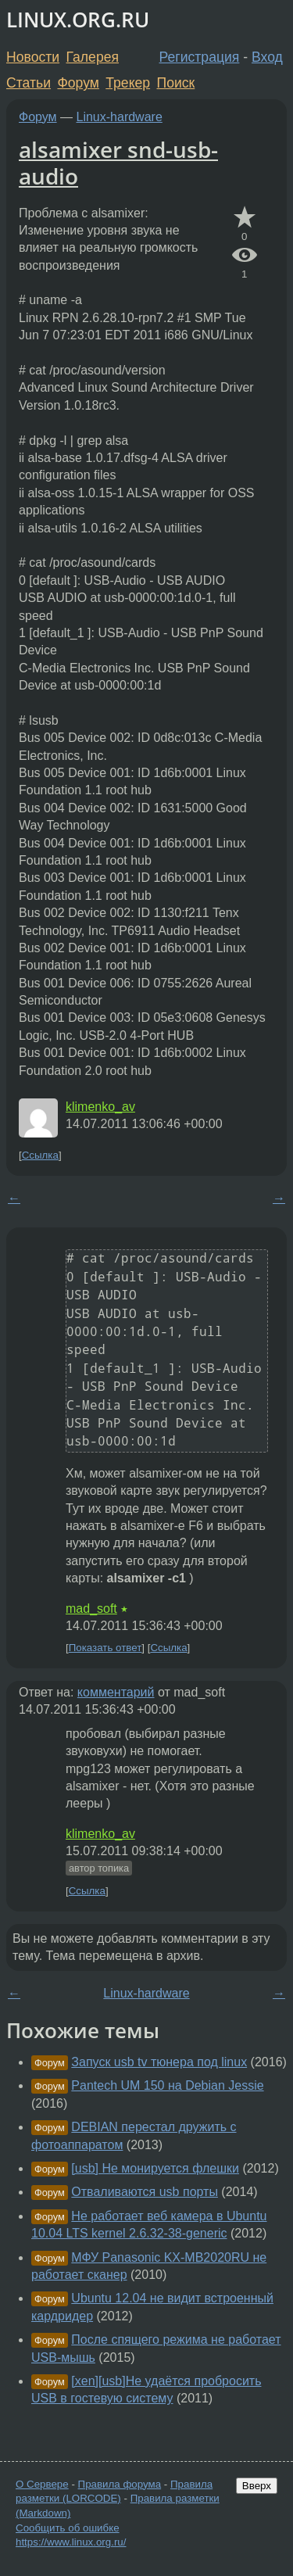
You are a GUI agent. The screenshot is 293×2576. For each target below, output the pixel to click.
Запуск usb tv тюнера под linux (159, 2062)
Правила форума (120, 2484)
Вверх (256, 2486)
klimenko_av (100, 1106)
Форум (77, 83)
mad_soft (91, 1608)
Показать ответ (105, 1647)
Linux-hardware (120, 117)
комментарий (116, 1692)
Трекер (127, 83)
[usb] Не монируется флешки (155, 2168)
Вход (267, 57)
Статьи (28, 83)
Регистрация (199, 57)
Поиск (176, 83)
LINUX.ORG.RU (77, 20)
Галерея (92, 57)
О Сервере (42, 2484)
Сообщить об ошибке (68, 2528)
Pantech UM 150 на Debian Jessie (167, 2085)
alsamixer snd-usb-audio (118, 162)
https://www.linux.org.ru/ (71, 2542)
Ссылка (40, 1155)
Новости (32, 57)
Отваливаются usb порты (144, 2191)
